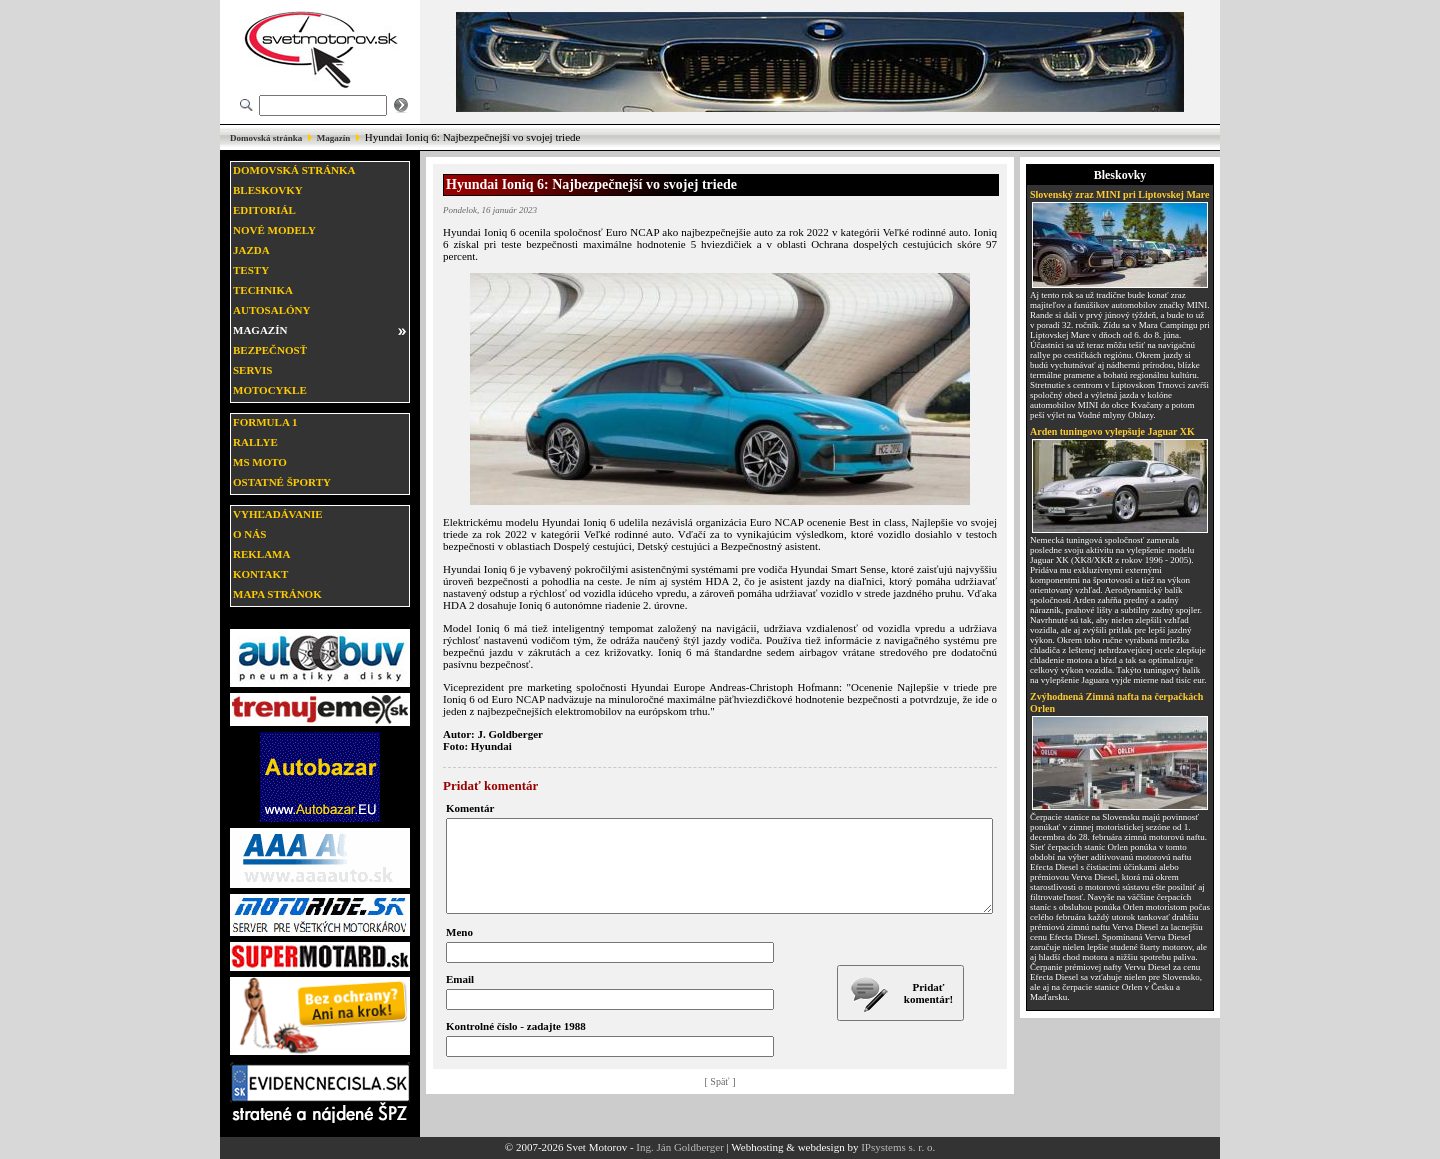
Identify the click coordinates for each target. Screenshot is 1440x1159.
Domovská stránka (266, 138)
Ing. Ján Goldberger (679, 1147)
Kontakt (260, 574)
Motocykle (270, 390)
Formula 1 (265, 422)
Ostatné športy (282, 482)
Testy (251, 270)
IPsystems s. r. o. (898, 1147)
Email (460, 997)
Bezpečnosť (270, 350)
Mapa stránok (277, 594)
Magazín (334, 138)
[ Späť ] (720, 1099)
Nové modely (274, 230)
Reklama (261, 554)
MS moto (260, 462)
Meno (459, 950)
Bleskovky (268, 190)
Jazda (251, 250)
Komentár (470, 808)
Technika (263, 290)
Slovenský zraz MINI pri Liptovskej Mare (1120, 194)
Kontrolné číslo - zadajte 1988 (516, 1044)
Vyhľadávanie (278, 514)
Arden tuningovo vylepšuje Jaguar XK (1112, 431)
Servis (252, 370)
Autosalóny (271, 310)
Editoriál (264, 210)
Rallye (255, 442)
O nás (249, 534)
